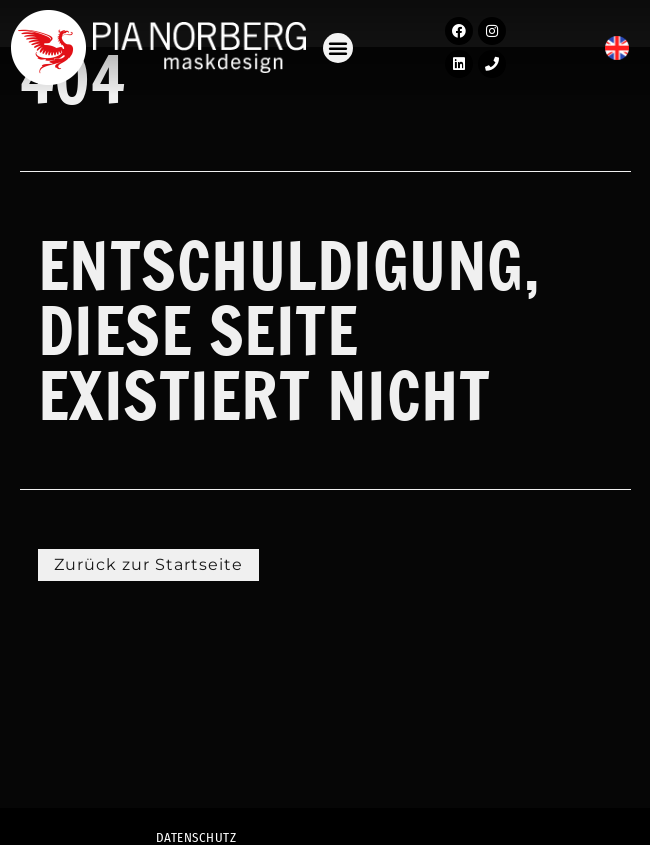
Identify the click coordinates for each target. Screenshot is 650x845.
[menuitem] (617, 48)
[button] (338, 48)
